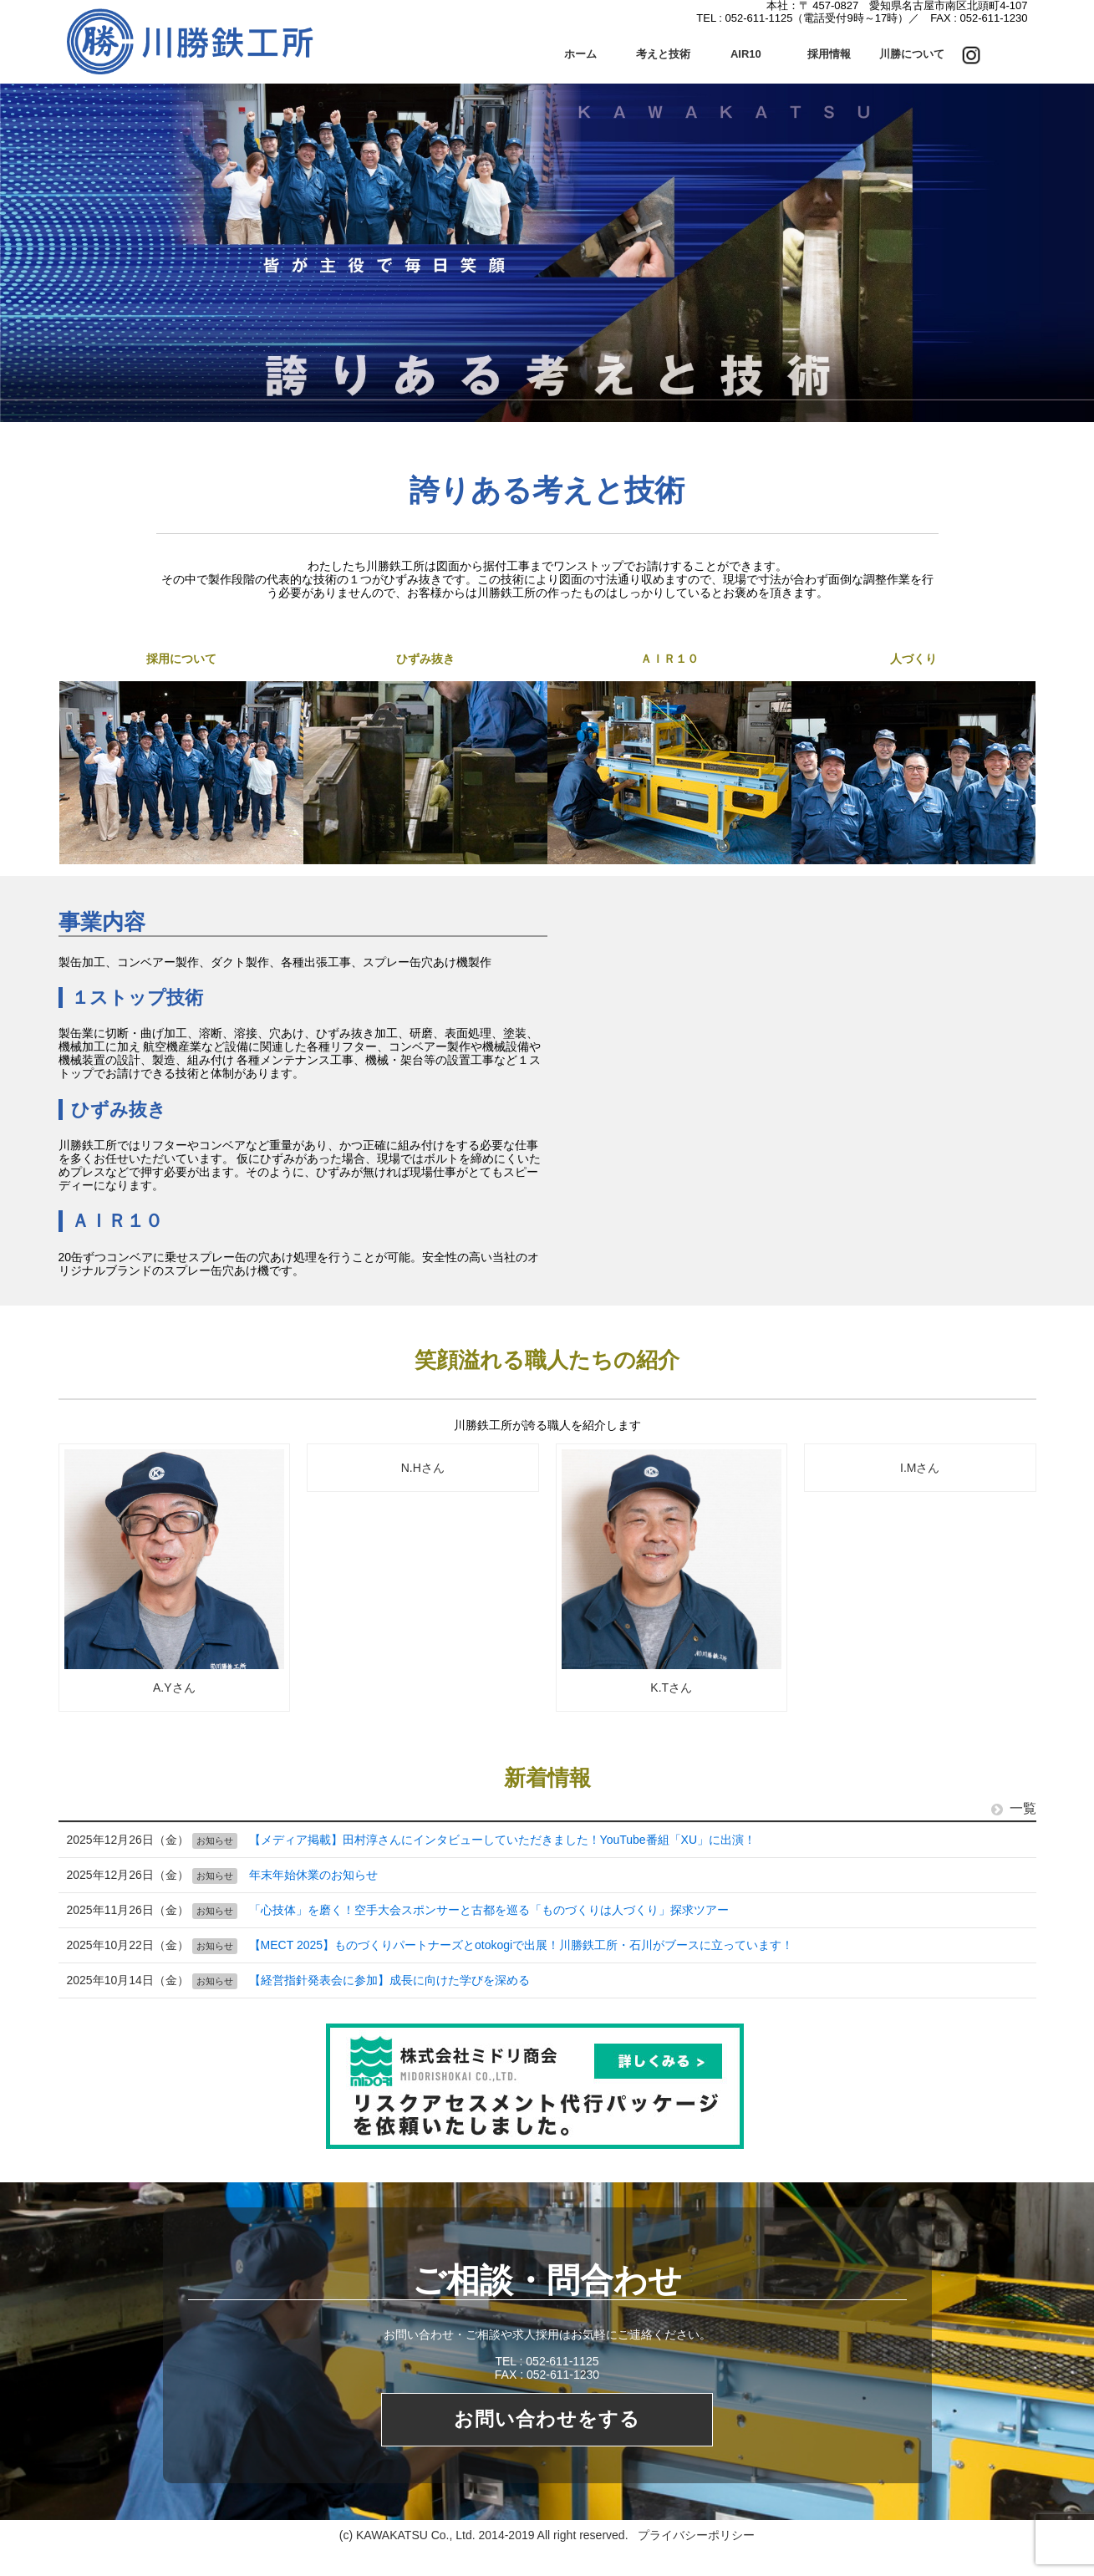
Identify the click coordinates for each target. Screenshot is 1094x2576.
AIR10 (745, 54)
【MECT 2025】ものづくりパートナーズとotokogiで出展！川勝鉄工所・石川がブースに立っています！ (521, 1945)
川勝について (911, 54)
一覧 (1013, 1808)
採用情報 (829, 54)
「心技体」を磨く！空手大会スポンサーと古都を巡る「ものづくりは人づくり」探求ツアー (489, 1910)
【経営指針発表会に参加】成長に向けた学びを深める (389, 1980)
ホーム (580, 54)
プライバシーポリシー (696, 2536)
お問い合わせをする (547, 2419)
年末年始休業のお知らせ (313, 1874)
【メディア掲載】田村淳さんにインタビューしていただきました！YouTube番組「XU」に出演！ (502, 1839)
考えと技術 (663, 54)
